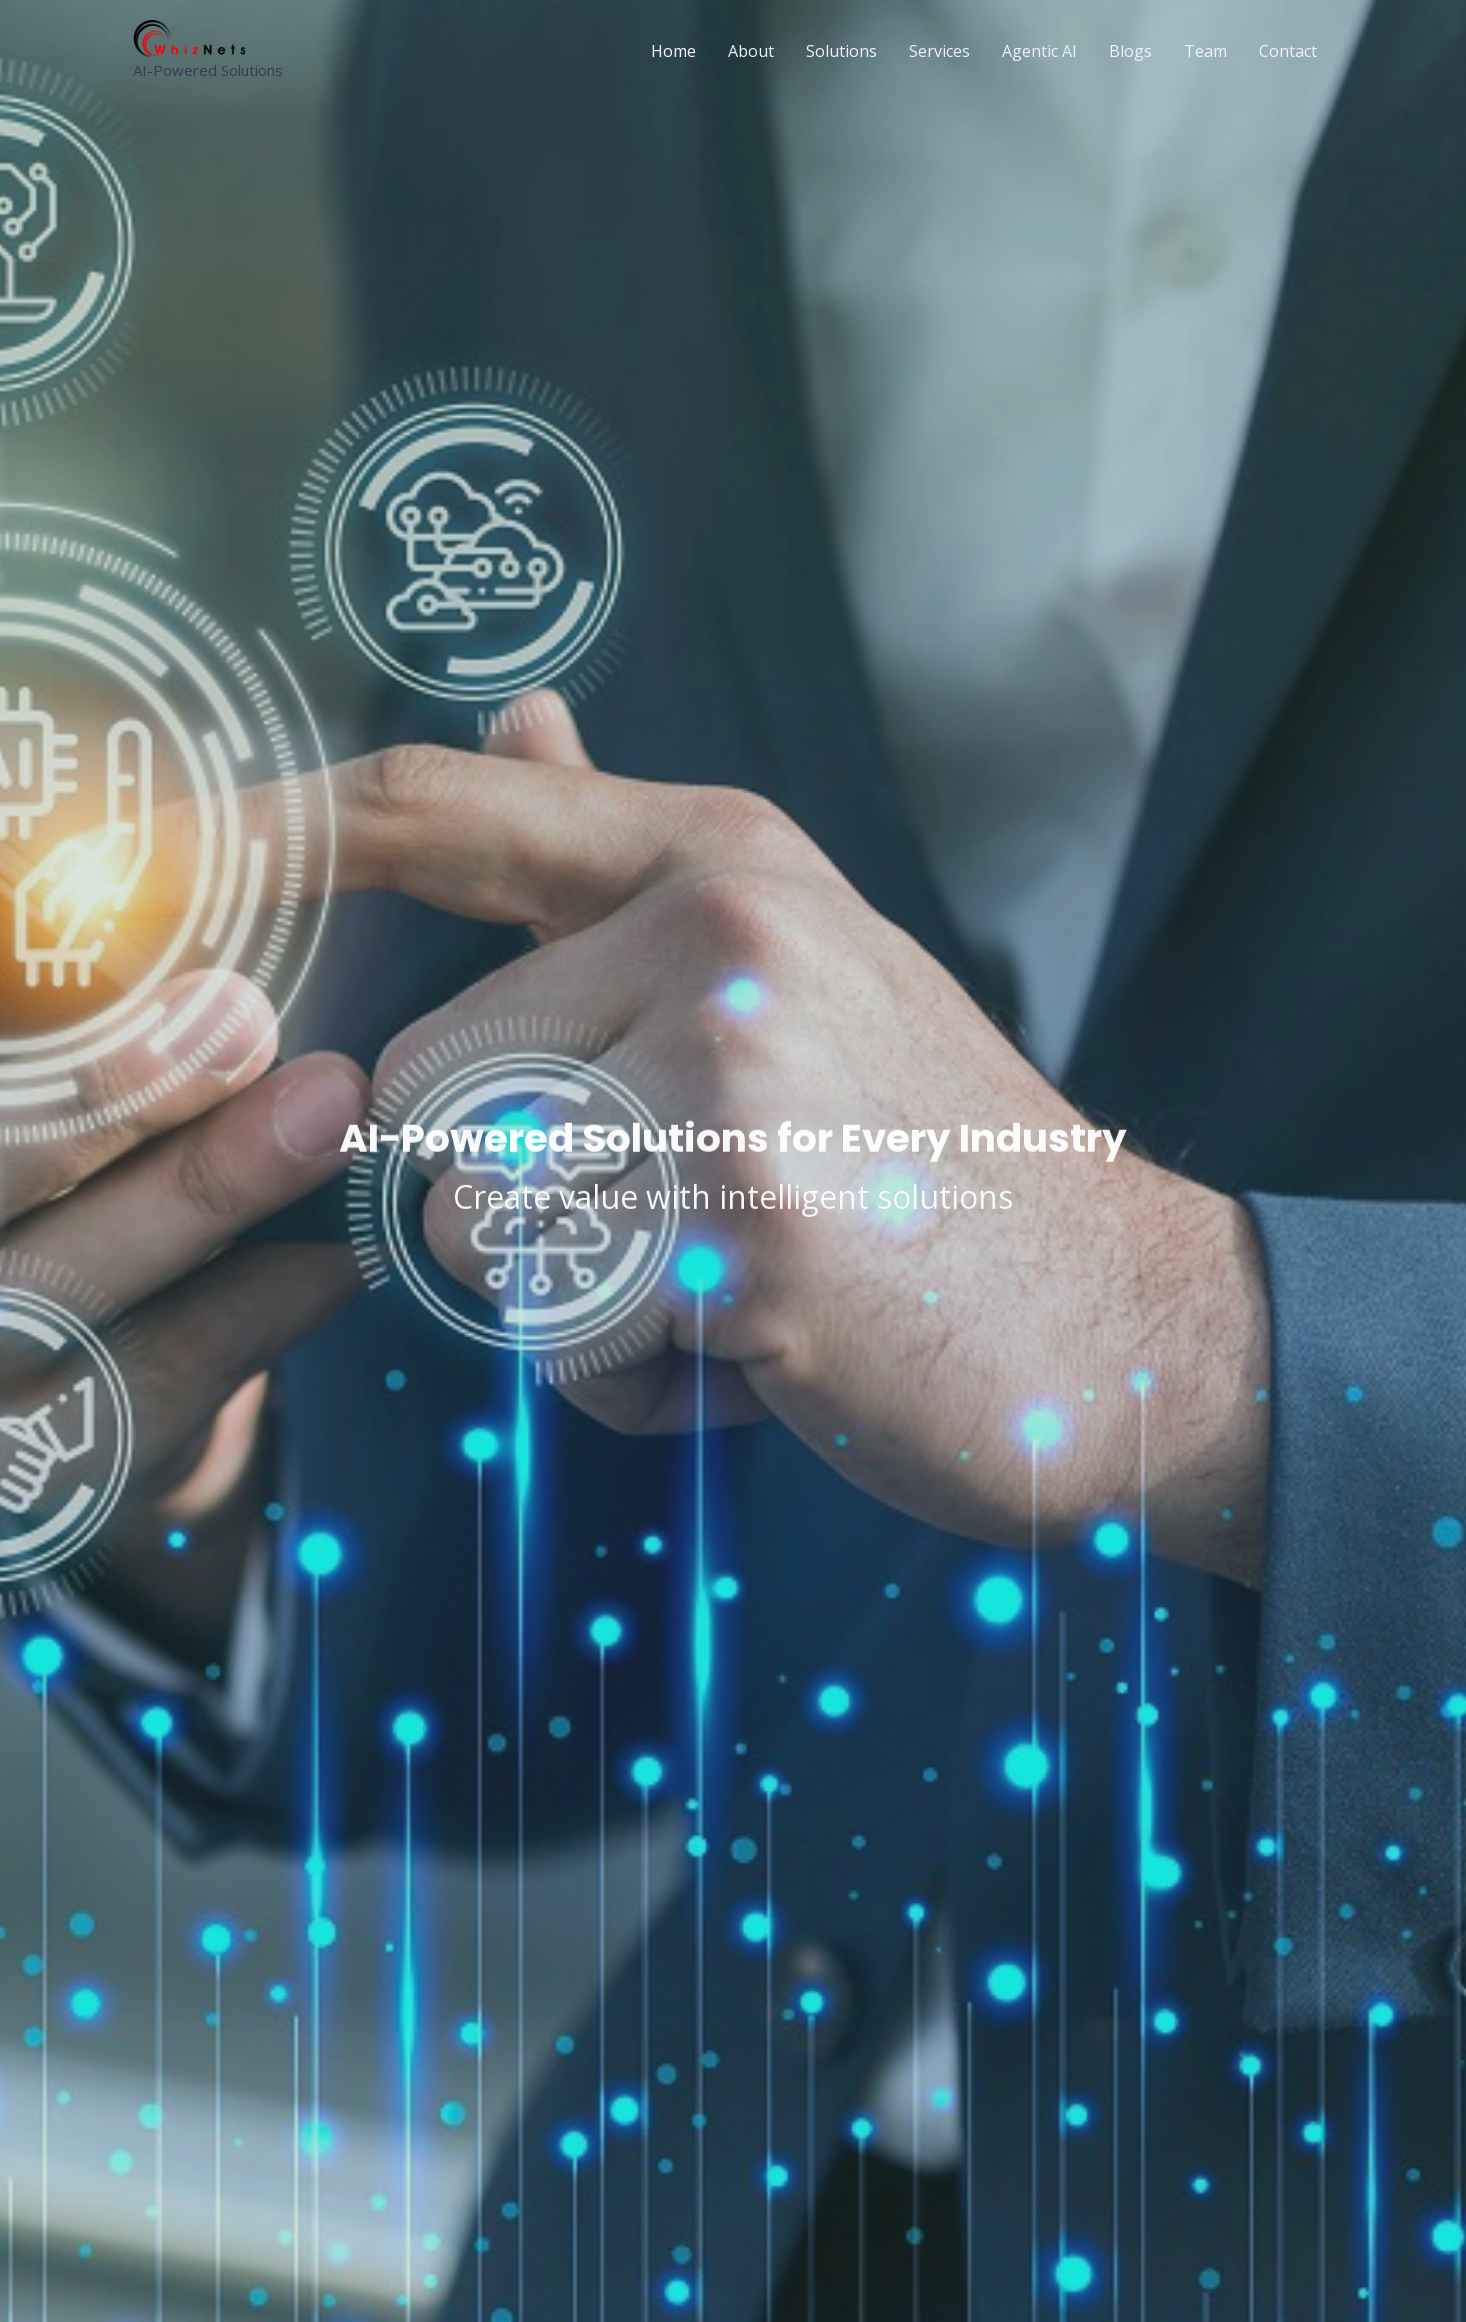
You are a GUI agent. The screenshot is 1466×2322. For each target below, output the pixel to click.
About (751, 51)
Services (939, 51)
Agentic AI (1039, 51)
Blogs (1130, 51)
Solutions (841, 51)
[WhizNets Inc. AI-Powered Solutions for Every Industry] (193, 38)
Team (1205, 51)
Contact (1288, 51)
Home (673, 51)
